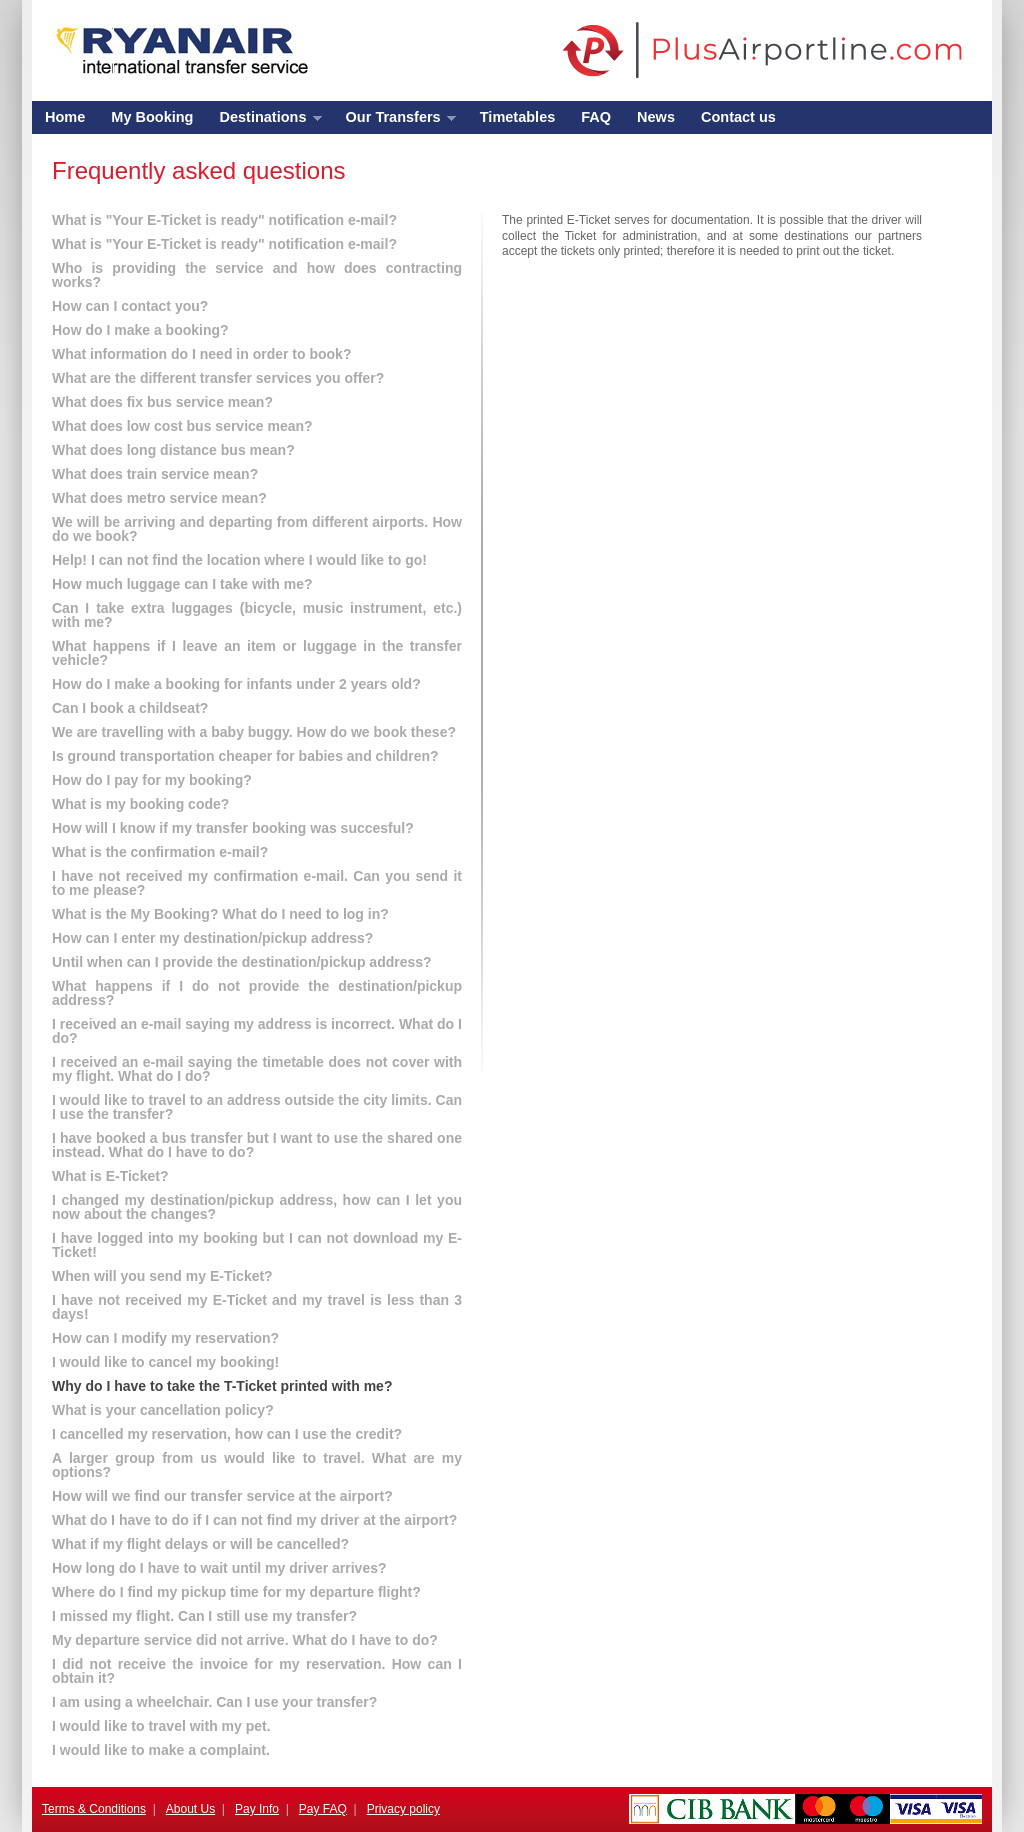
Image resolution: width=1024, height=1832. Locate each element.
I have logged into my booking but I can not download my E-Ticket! (257, 1245)
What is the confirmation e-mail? (160, 852)
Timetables (518, 117)
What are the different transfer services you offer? (218, 378)
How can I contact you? (130, 306)
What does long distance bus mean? (173, 450)
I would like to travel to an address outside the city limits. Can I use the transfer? (257, 1107)
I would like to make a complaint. (161, 1750)
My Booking (152, 117)
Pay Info (257, 1809)
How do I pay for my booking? (152, 780)
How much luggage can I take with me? (182, 584)
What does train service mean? (155, 474)
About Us (190, 1809)
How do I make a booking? (140, 330)
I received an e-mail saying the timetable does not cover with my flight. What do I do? (257, 1069)
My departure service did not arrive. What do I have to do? (245, 1640)
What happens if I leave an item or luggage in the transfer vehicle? (257, 653)
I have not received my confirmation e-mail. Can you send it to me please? (257, 883)
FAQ (596, 117)
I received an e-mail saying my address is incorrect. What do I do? (257, 1031)
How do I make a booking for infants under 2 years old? (236, 684)
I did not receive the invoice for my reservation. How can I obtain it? (257, 1671)
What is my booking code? (140, 804)
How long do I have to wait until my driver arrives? (219, 1568)
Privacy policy (403, 1809)
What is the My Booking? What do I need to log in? (220, 914)
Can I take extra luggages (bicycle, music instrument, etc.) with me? (257, 615)
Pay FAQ (323, 1809)
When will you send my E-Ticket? (162, 1276)
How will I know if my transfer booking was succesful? (233, 828)
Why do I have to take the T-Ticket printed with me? (222, 1386)
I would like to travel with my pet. (161, 1726)
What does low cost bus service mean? (182, 426)
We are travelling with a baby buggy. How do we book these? (254, 732)
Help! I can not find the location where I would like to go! (239, 560)
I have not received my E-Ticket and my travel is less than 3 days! (257, 1307)
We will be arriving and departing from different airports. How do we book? (257, 529)
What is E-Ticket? (110, 1176)
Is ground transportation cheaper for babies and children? (245, 756)
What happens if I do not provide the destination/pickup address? (257, 993)
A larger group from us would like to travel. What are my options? (257, 1465)
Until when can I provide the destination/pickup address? (242, 962)
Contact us (738, 117)
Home (65, 117)
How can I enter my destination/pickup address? (212, 938)
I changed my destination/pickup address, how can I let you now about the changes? (257, 1207)
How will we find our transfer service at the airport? (222, 1496)
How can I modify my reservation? (165, 1338)
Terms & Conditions (94, 1809)
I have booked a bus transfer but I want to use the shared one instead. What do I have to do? (257, 1145)
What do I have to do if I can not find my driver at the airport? (254, 1520)
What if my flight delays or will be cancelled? (200, 1544)
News (656, 117)
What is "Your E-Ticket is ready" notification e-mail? (224, 220)
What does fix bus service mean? (162, 402)
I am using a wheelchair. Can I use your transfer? (214, 1702)
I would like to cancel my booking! (165, 1362)
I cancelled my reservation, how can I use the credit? (227, 1434)
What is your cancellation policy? (163, 1410)
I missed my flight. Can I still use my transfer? (204, 1616)
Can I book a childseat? (130, 708)
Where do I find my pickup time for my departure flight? (236, 1592)
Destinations (263, 121)
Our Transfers (394, 121)
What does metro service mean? (159, 498)
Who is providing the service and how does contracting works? (257, 275)
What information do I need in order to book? (201, 354)
